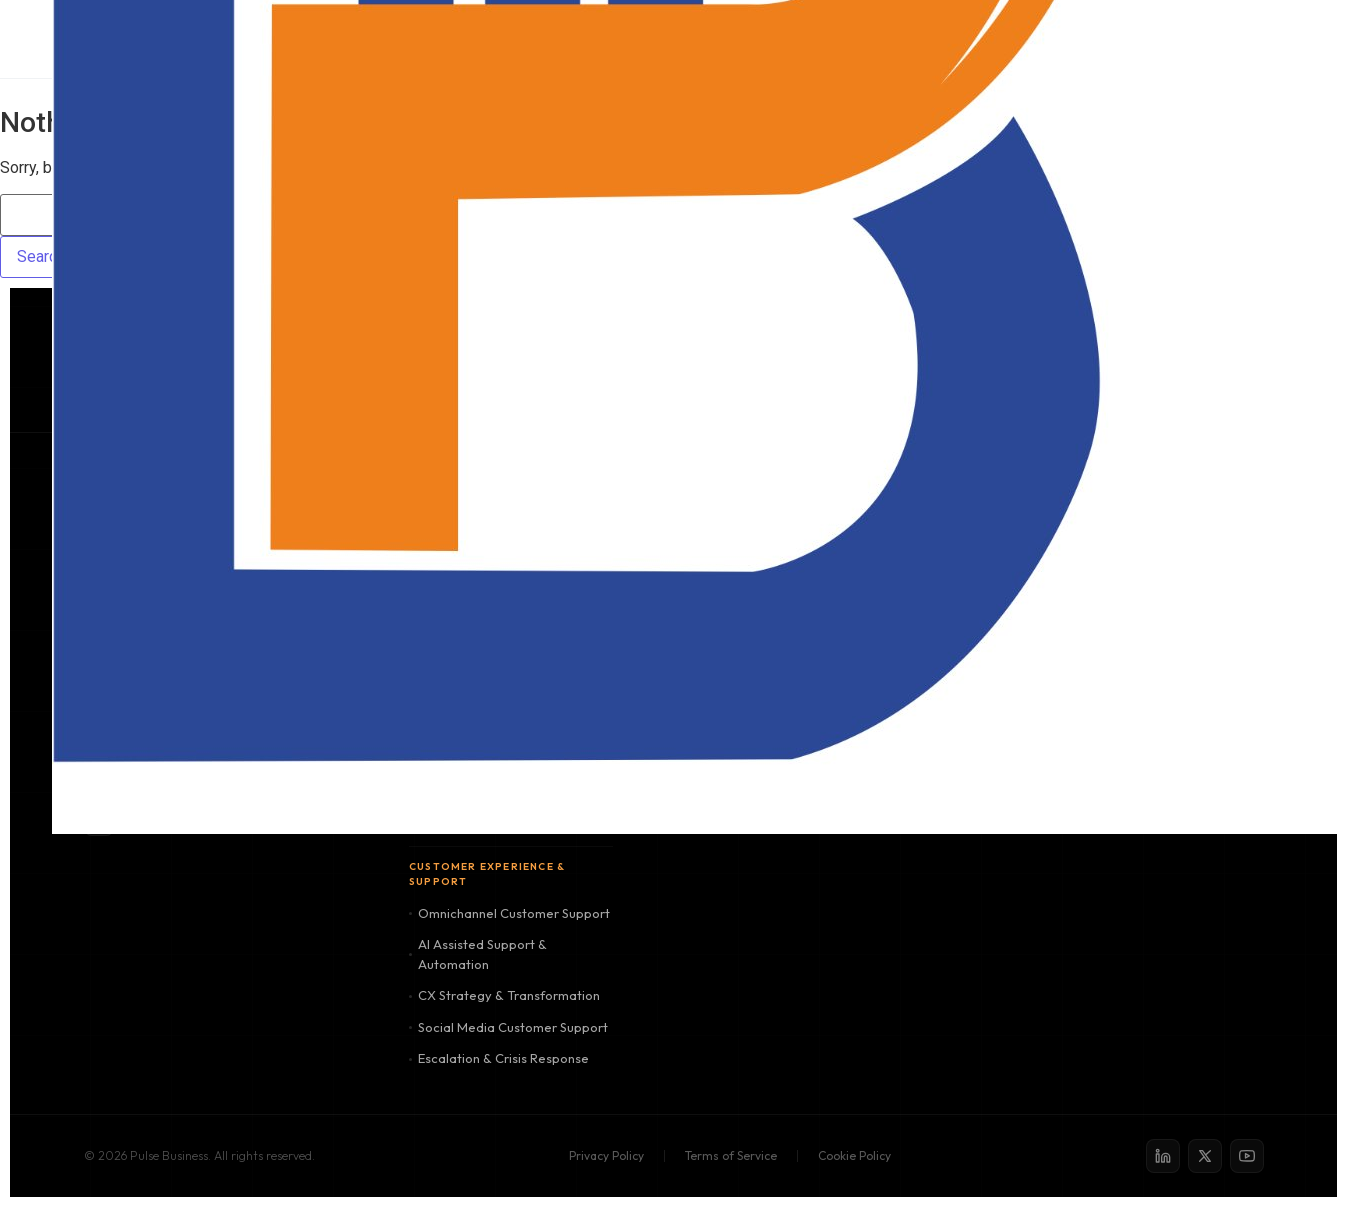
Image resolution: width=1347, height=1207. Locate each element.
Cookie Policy (854, 1155)
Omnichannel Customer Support (509, 913)
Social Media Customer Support (508, 1027)
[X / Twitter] (1205, 1156)
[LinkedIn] (1163, 1156)
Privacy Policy (606, 1155)
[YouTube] (1247, 1156)
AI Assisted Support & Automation (478, 954)
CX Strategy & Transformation (504, 995)
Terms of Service (731, 1155)
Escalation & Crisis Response (499, 1058)
